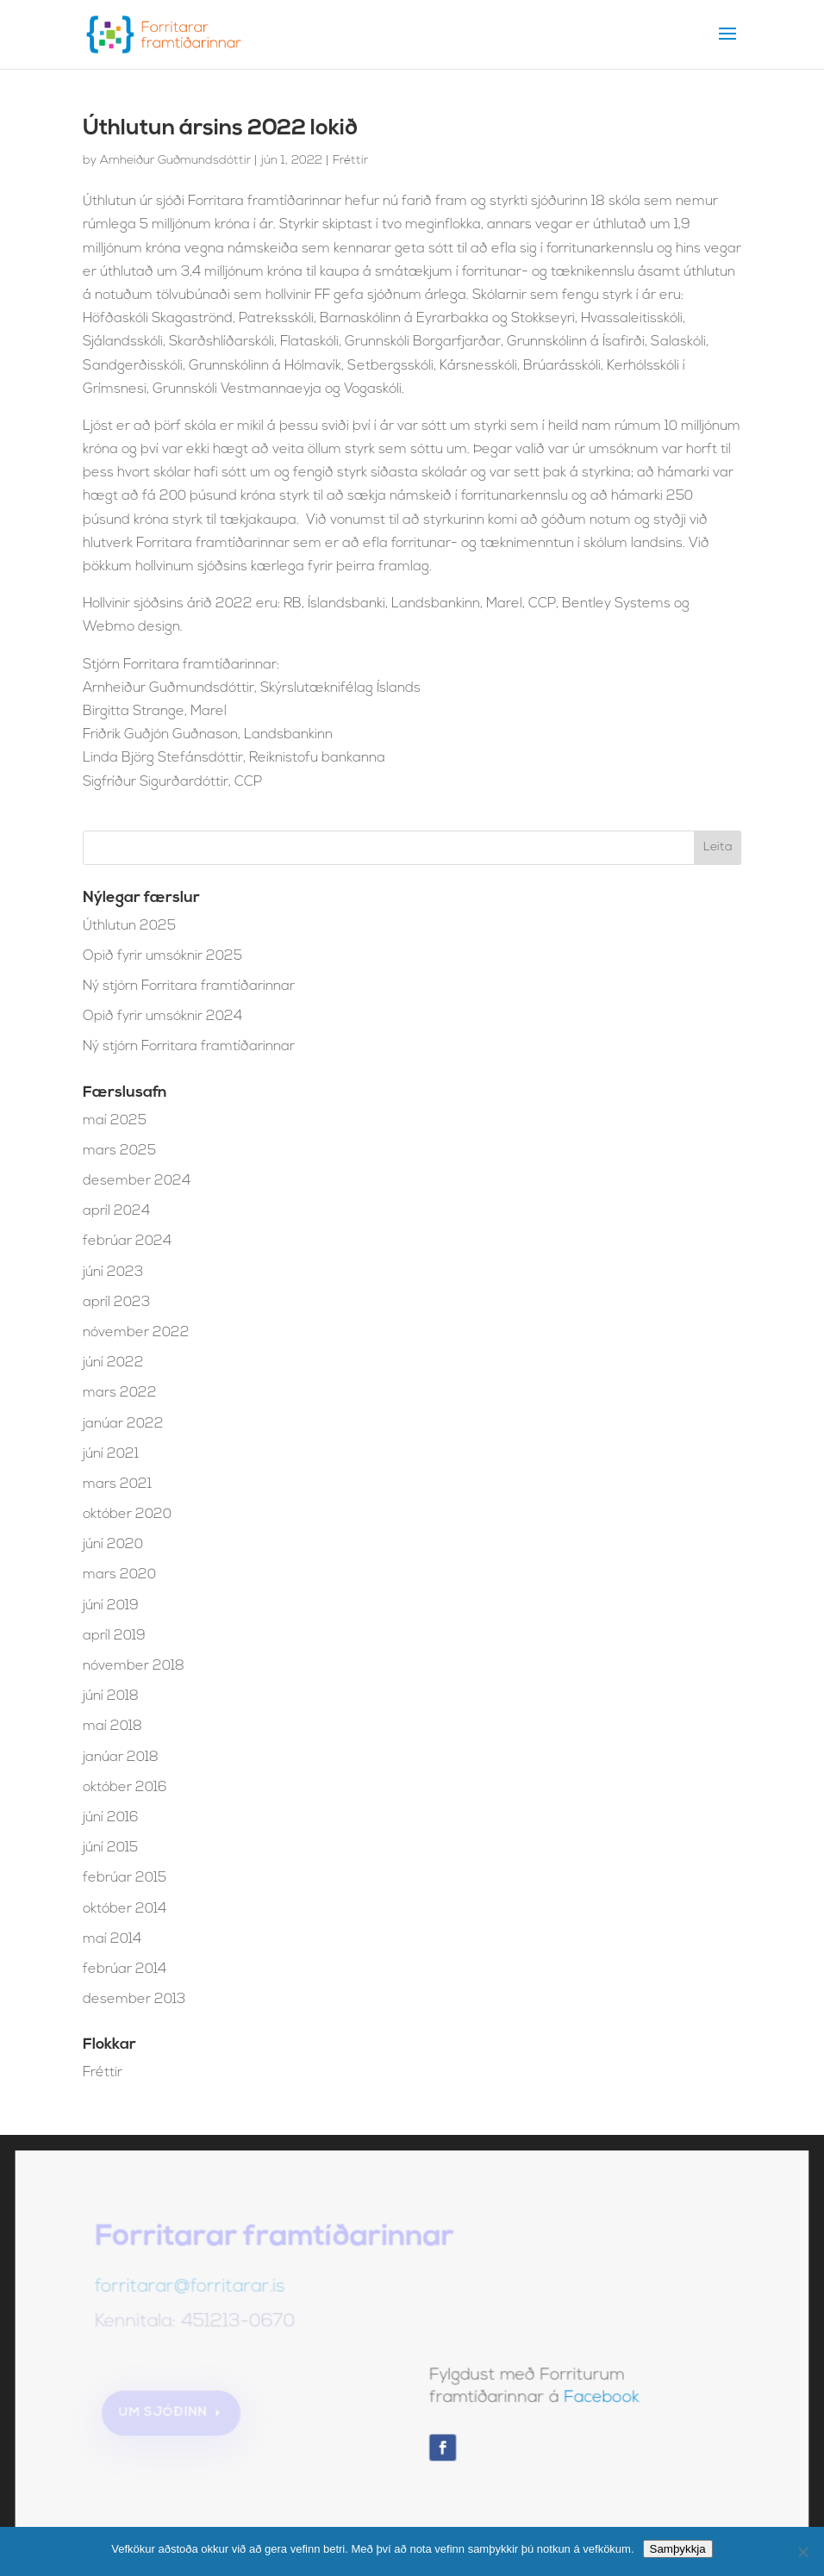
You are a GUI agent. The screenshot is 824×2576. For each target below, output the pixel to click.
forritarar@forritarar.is (192, 2290)
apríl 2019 (114, 1636)
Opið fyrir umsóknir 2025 (162, 956)
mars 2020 (119, 1575)
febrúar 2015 (124, 1878)
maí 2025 (115, 1121)
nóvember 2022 (136, 1333)
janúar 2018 (121, 1757)
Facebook (599, 2400)
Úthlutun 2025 (129, 926)
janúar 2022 (123, 1424)
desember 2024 (136, 1181)
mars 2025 (119, 1151)
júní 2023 (113, 1272)
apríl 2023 (116, 1303)
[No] (802, 2551)
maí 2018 (112, 1726)
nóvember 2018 (133, 1666)
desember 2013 (134, 2000)
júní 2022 (113, 1363)
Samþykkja (678, 2548)
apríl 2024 (116, 1211)
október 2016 (125, 1788)
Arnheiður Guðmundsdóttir (175, 160)
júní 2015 (110, 1848)
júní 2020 (113, 1545)
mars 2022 (120, 1393)
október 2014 (124, 1909)
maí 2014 (112, 1939)
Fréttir (350, 160)
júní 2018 (111, 1696)
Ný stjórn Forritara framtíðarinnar (189, 986)
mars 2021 (117, 1484)
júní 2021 (111, 1454)
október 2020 (127, 1514)
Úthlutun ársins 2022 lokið (220, 128)
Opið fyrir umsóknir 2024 (162, 1017)
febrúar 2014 (124, 1969)
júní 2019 (111, 1606)
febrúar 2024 (127, 1241)
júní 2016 (111, 1818)
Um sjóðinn (165, 2414)
